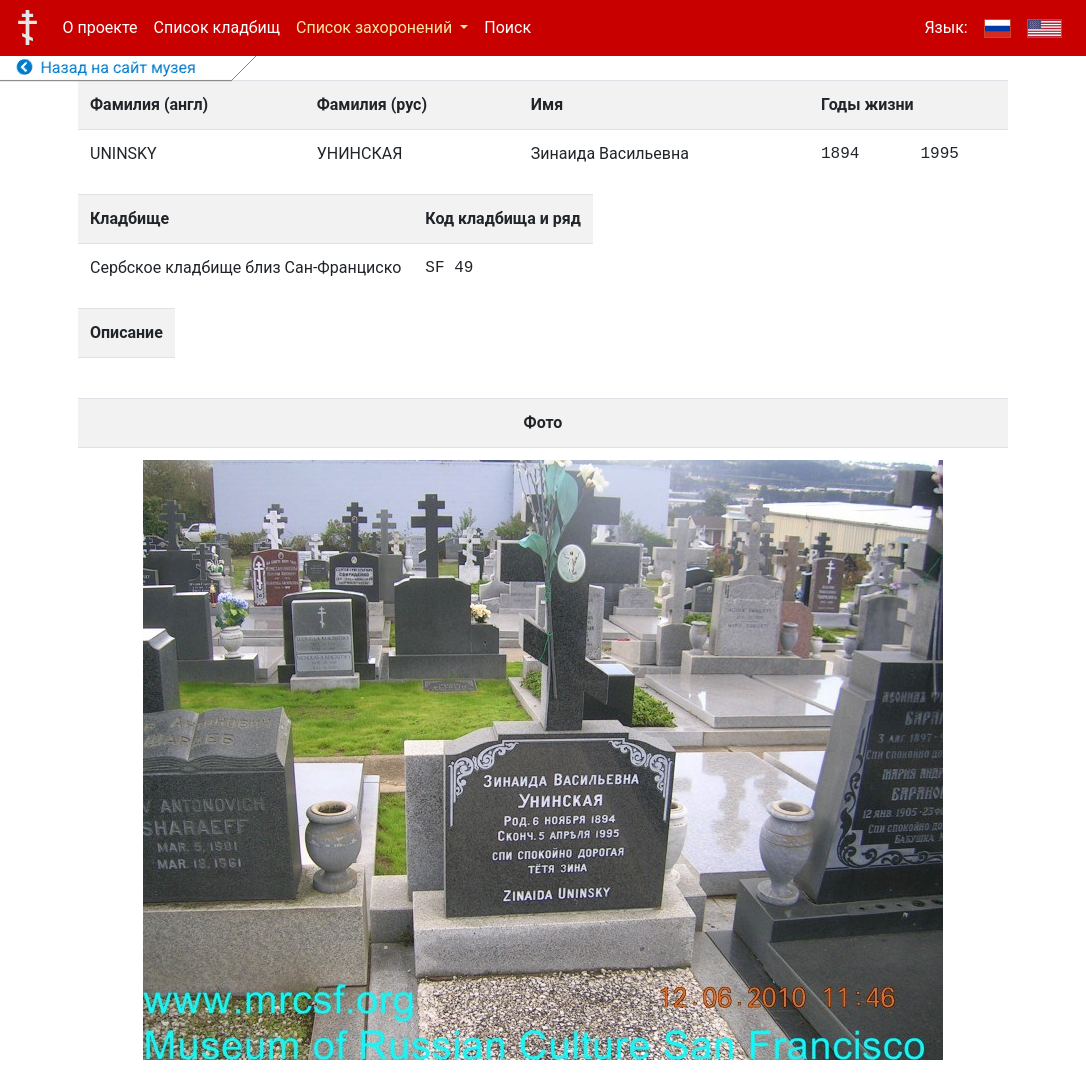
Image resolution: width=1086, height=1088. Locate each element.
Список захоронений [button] (376, 27)
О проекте (100, 27)
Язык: (945, 27)
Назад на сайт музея (106, 67)
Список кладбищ (217, 27)
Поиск (507, 27)
